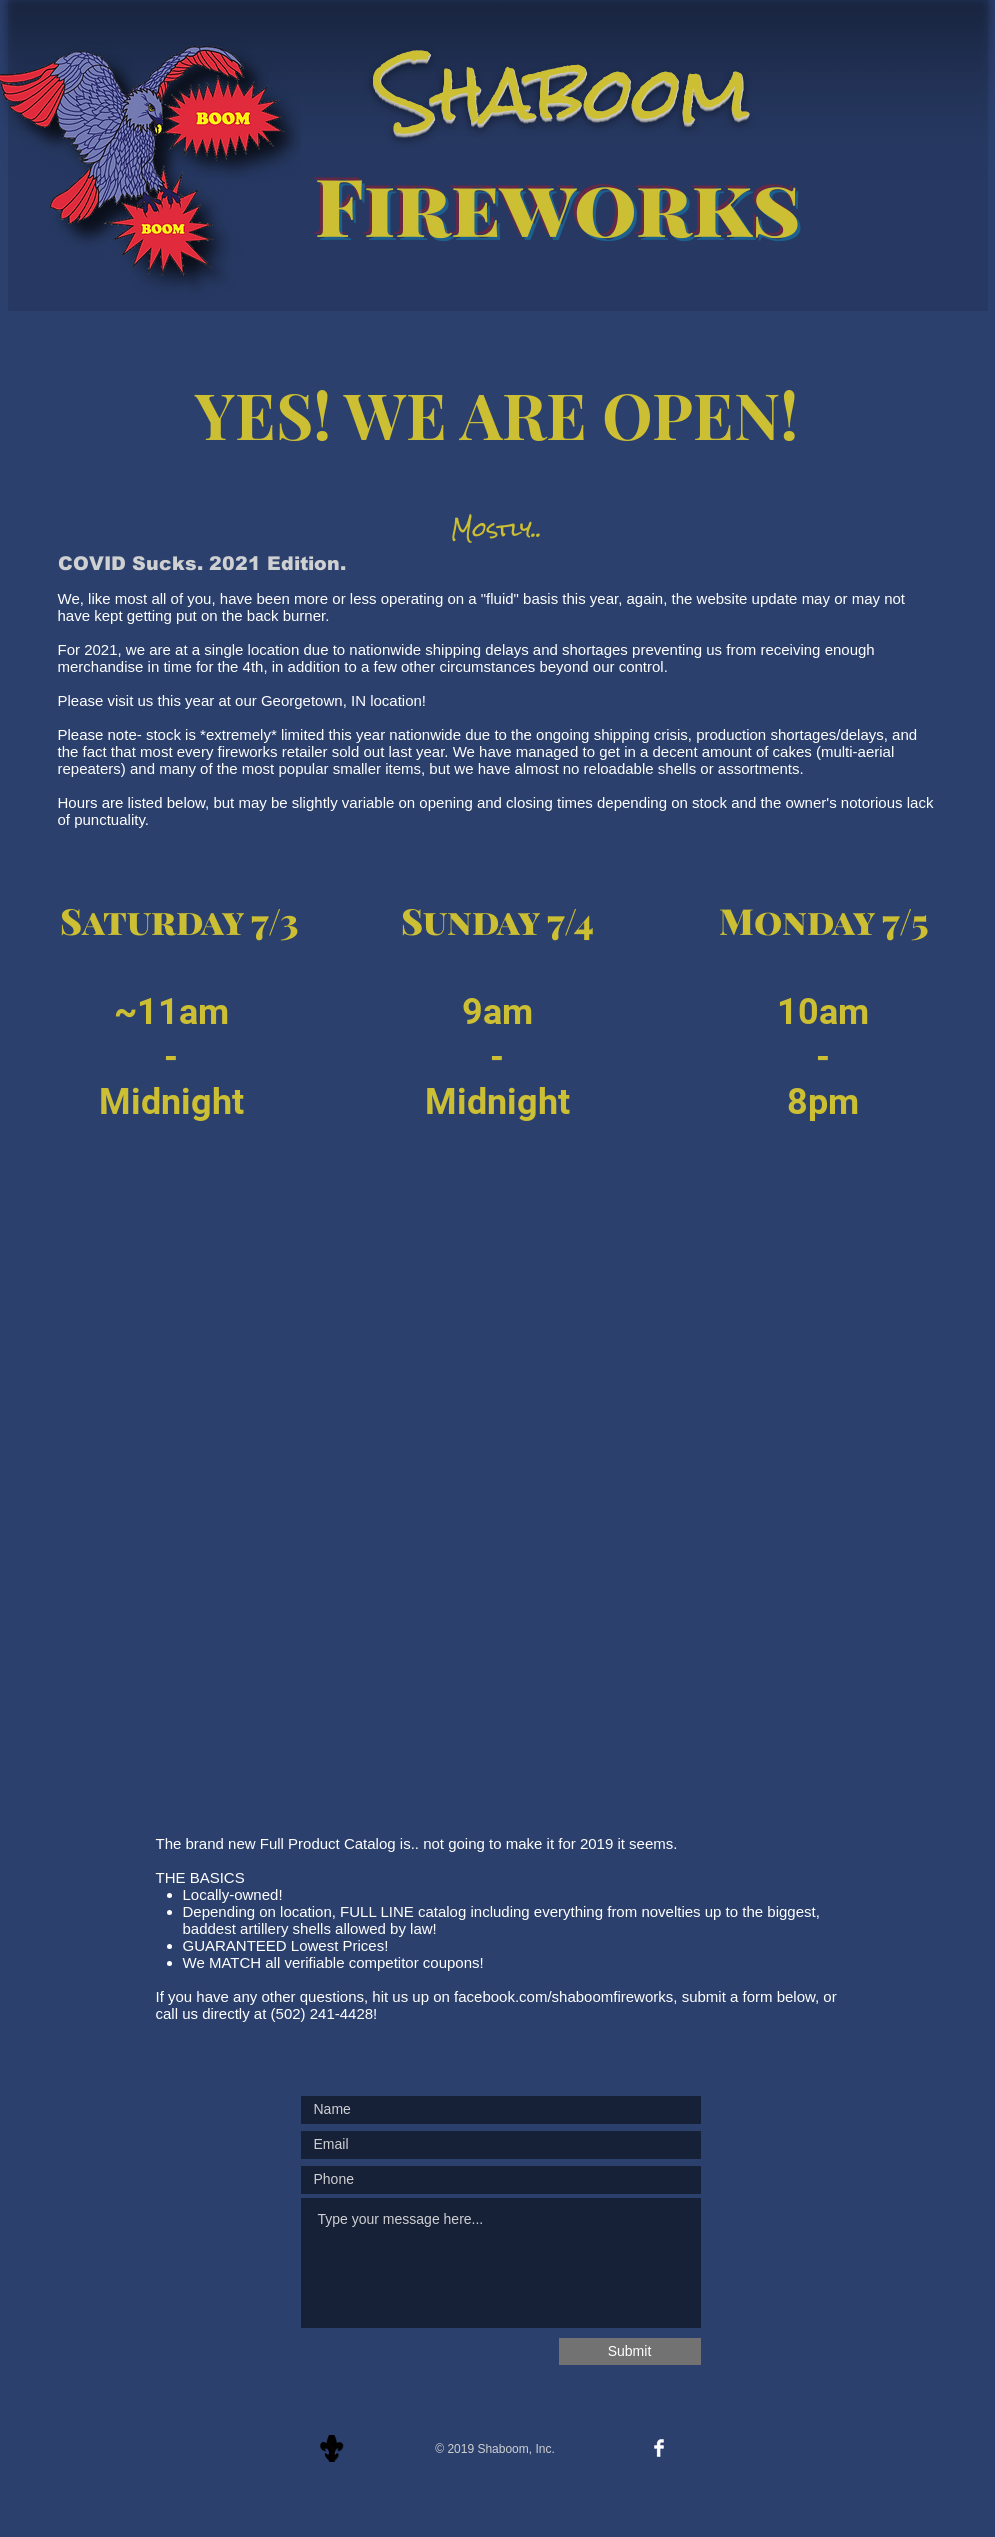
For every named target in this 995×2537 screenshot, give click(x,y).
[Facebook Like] (496, 2422)
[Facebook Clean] (659, 2448)
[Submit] (630, 2351)
